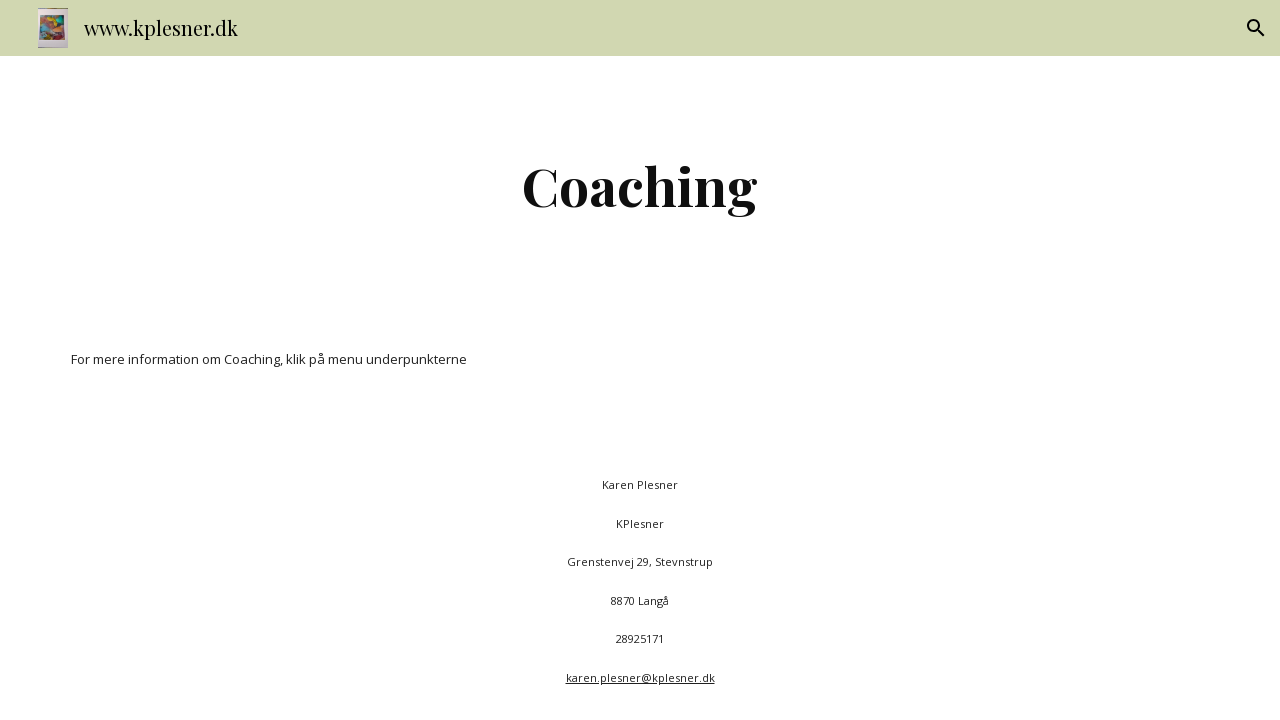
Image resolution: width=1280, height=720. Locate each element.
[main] (640, 185)
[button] (1256, 28)
